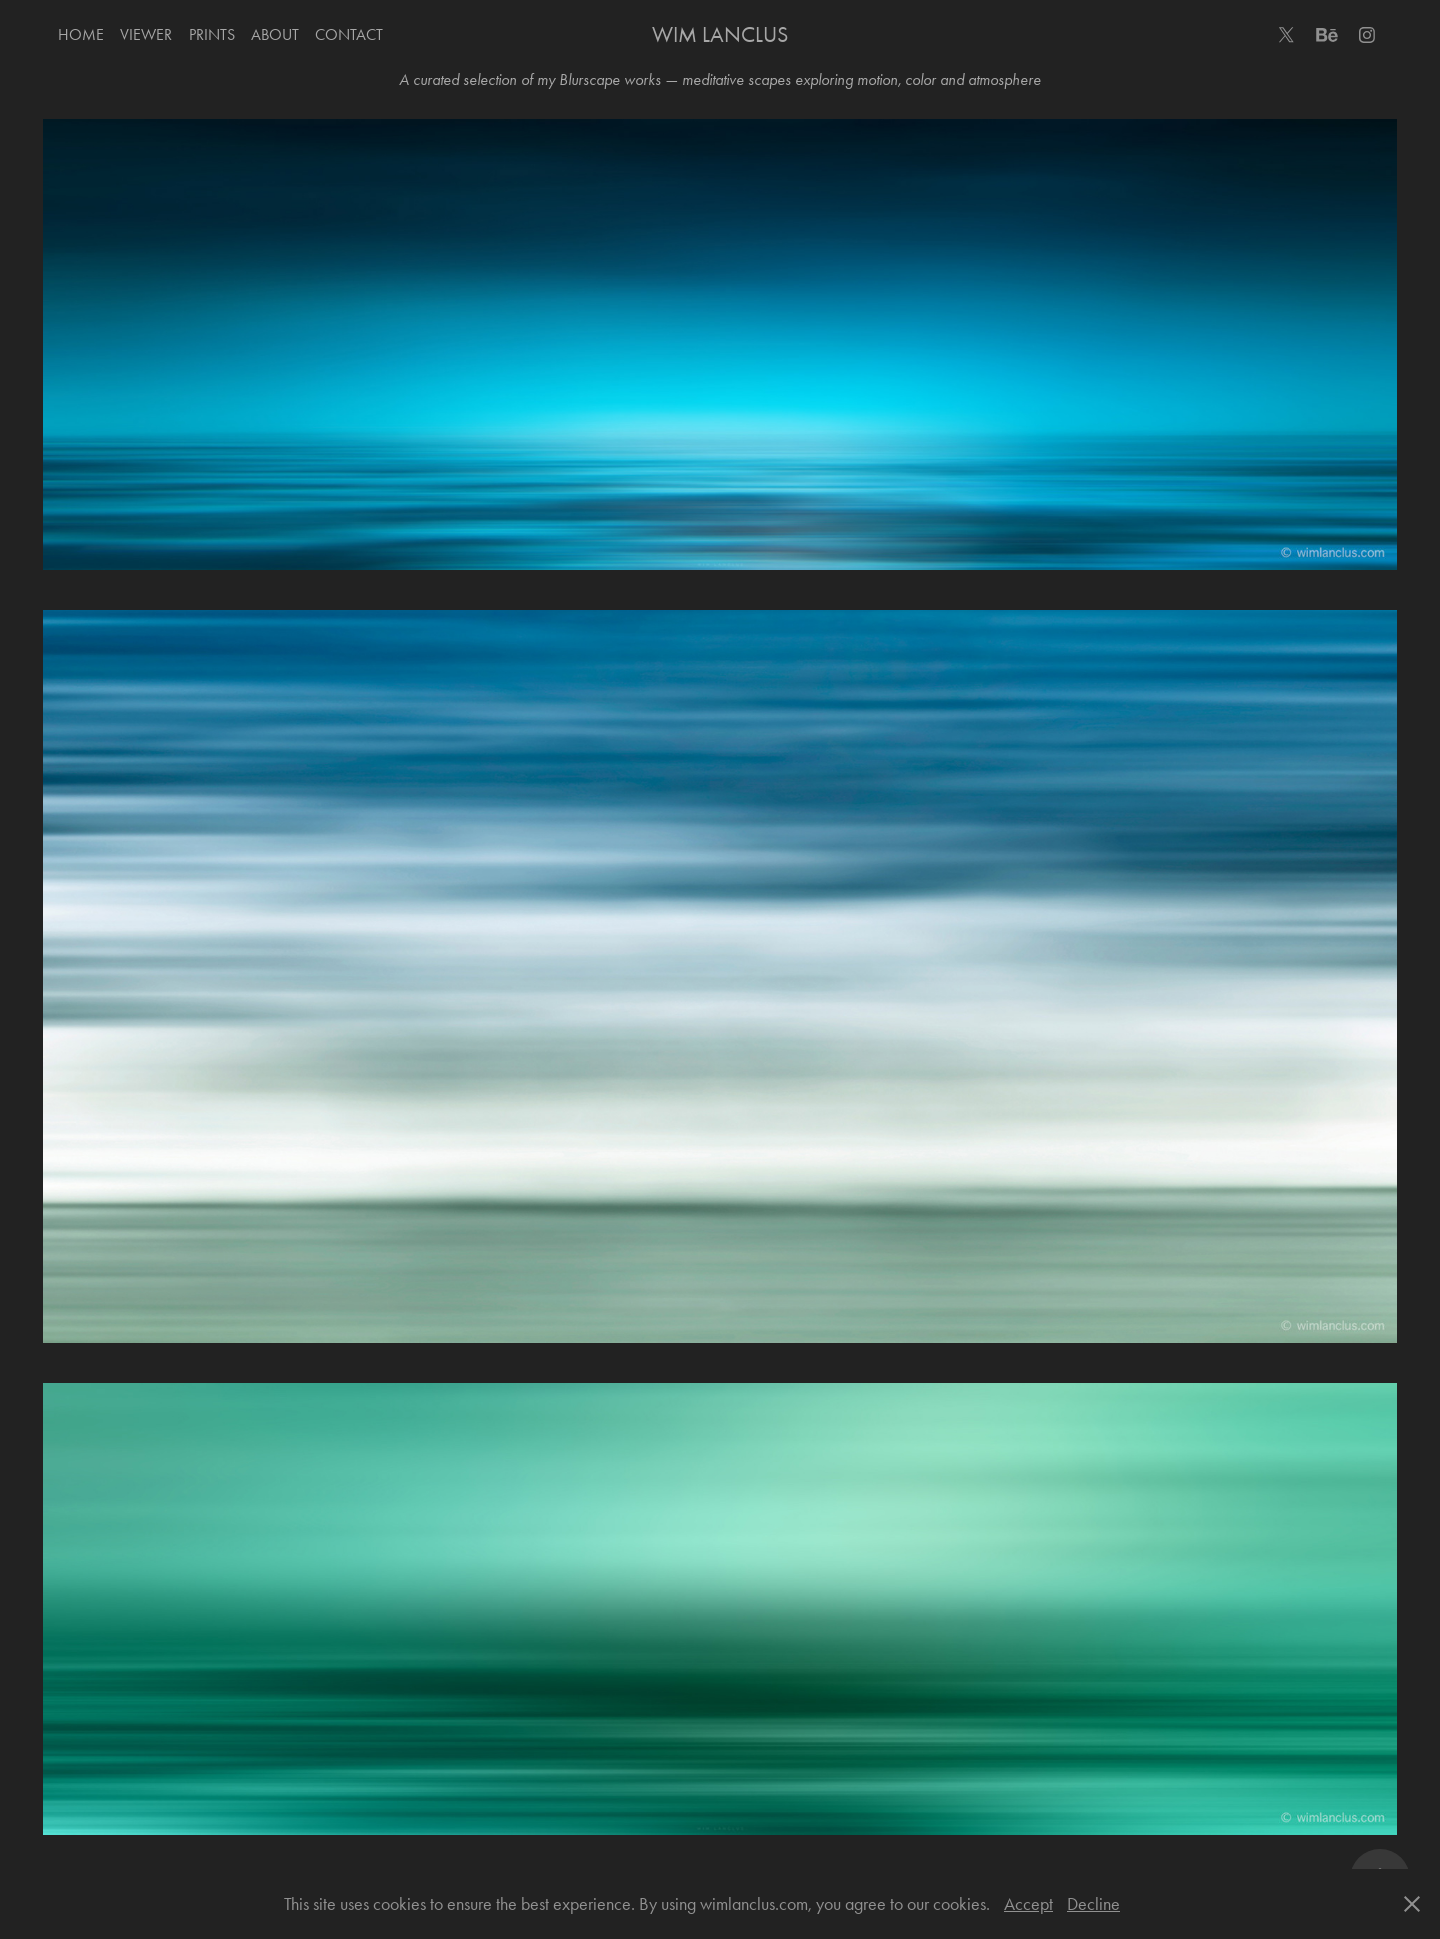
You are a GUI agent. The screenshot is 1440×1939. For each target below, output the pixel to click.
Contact (349, 34)
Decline (1093, 1904)
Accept (1028, 1904)
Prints (212, 34)
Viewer (146, 34)
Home (81, 34)
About (275, 34)
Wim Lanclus (720, 35)
